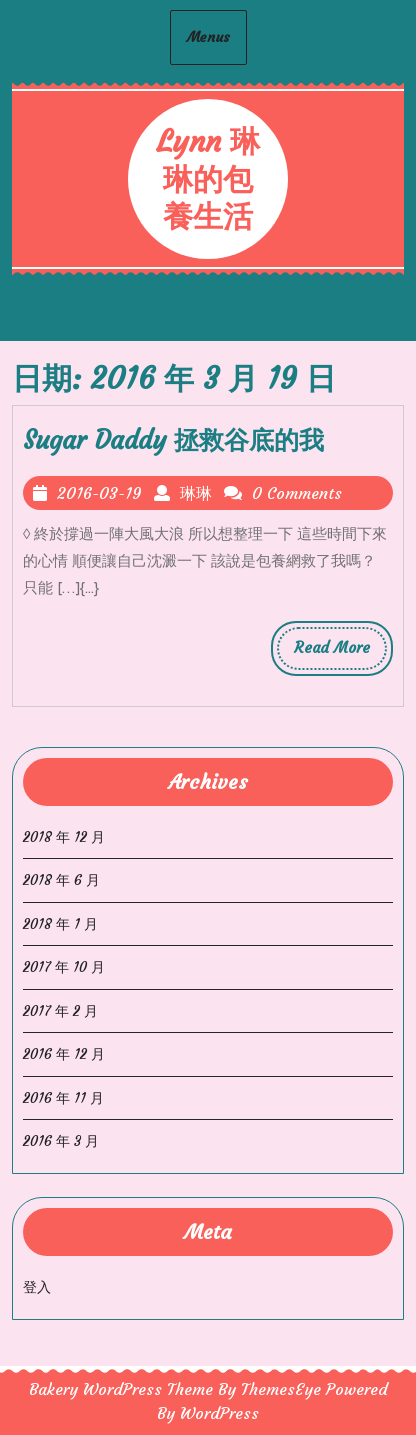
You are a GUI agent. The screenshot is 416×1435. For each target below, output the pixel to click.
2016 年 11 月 (63, 1098)
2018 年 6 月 (61, 880)
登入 (37, 1287)
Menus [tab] (208, 37)
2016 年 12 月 (64, 1054)
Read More (340, 653)
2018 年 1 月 (60, 924)
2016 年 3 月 (61, 1141)
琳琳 (196, 493)
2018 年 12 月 (64, 837)
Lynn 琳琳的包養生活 (208, 179)
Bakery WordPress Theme (121, 1389)
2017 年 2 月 (60, 1011)
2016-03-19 (99, 493)
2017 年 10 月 (64, 967)
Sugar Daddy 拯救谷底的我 (173, 440)
